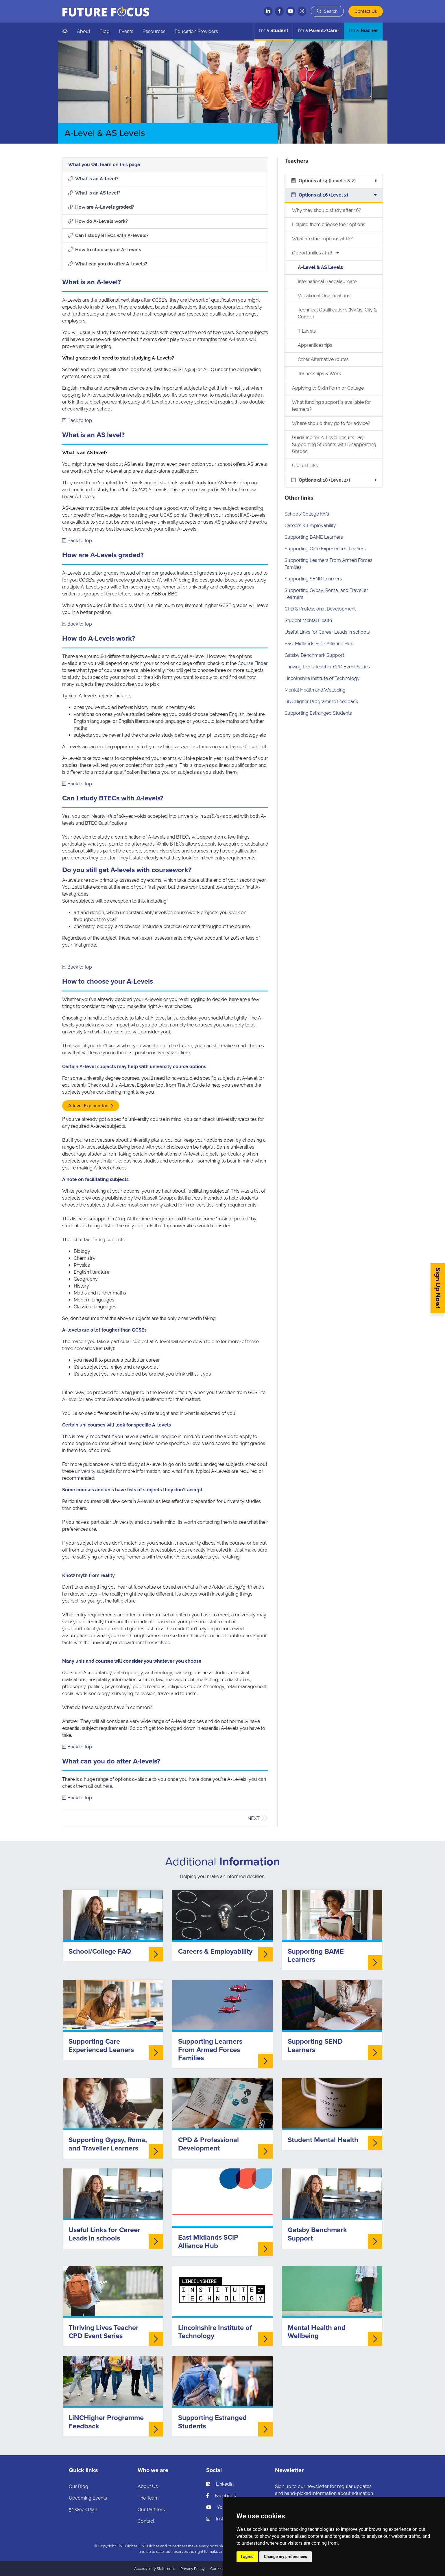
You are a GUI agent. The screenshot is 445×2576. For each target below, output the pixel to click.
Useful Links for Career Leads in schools (327, 632)
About (83, 31)
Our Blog (78, 2486)
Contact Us (365, 11)
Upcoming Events (88, 2498)
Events (126, 31)
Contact (146, 2521)
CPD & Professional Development (320, 609)
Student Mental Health (308, 620)
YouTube (220, 2507)
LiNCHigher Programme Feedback (321, 701)
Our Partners (151, 2509)
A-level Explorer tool (89, 1106)
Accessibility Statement (154, 2568)
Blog (104, 31)
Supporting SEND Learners (313, 579)
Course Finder (253, 663)
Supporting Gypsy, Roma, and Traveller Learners (108, 2144)
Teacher (363, 30)
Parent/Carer (318, 30)
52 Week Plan (83, 2509)
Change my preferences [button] (285, 2556)
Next (254, 1818)
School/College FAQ (307, 514)
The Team (148, 2498)
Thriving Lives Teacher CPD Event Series (327, 667)
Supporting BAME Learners (314, 537)
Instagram (222, 2519)
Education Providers (196, 31)
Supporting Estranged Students (318, 713)
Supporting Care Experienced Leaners (325, 548)
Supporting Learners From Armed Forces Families (210, 2049)
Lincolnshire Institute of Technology (322, 678)
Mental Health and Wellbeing (315, 690)
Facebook (221, 2495)
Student (273, 30)
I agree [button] (247, 2556)
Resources (154, 31)
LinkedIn (220, 2484)
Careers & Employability (310, 525)
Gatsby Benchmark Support (314, 655)
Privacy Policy (192, 2568)
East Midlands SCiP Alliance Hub (319, 643)
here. (108, 1786)
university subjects (95, 1471)
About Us (148, 2486)
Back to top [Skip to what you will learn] (77, 420)
